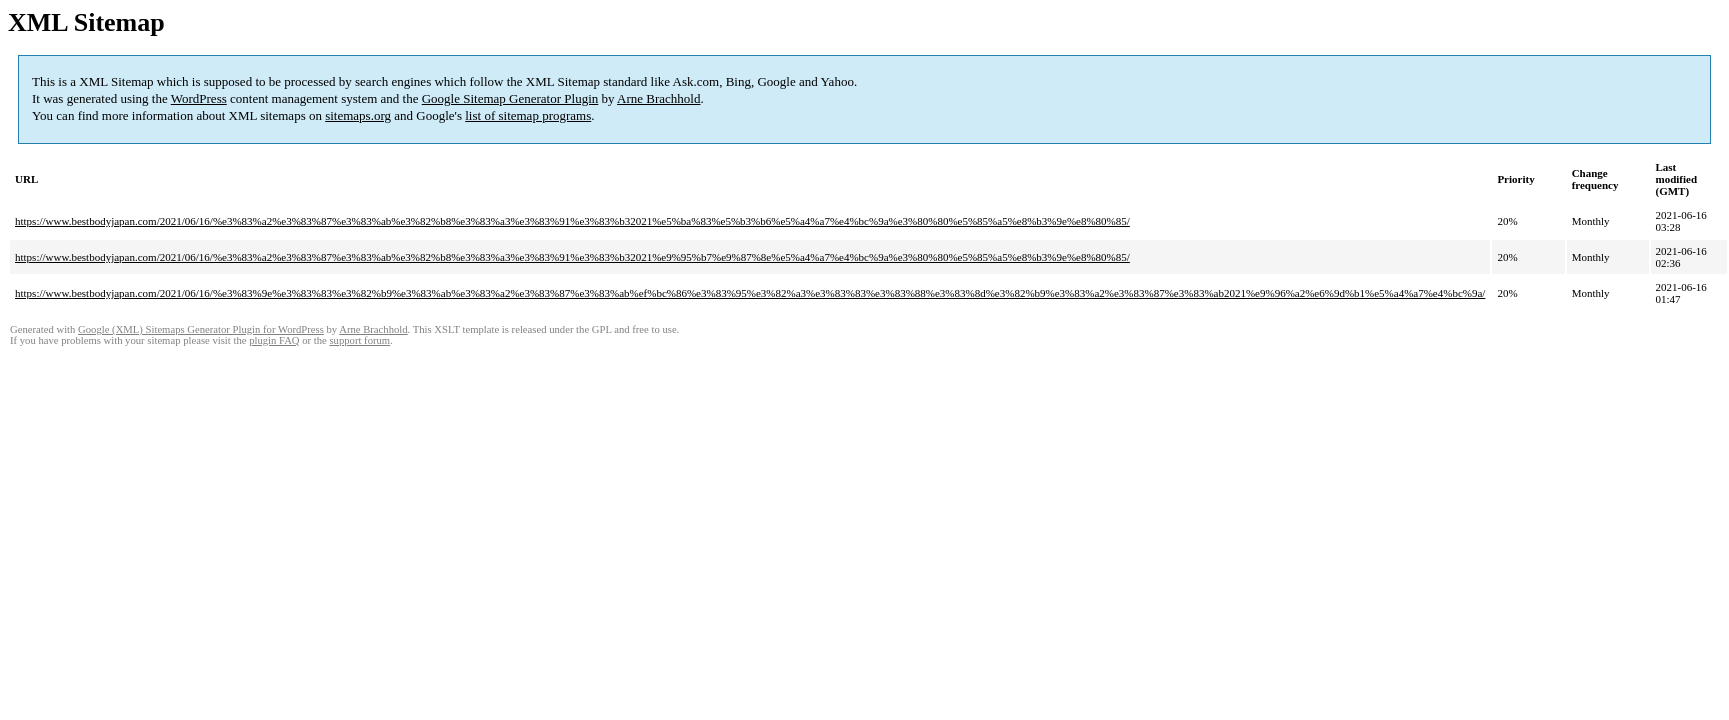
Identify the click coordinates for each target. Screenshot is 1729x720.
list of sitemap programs (528, 115)
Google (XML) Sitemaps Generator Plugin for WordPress (201, 329)
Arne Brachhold (658, 98)
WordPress (199, 98)
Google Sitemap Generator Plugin (510, 98)
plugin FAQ (274, 340)
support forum (359, 340)
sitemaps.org (358, 115)
